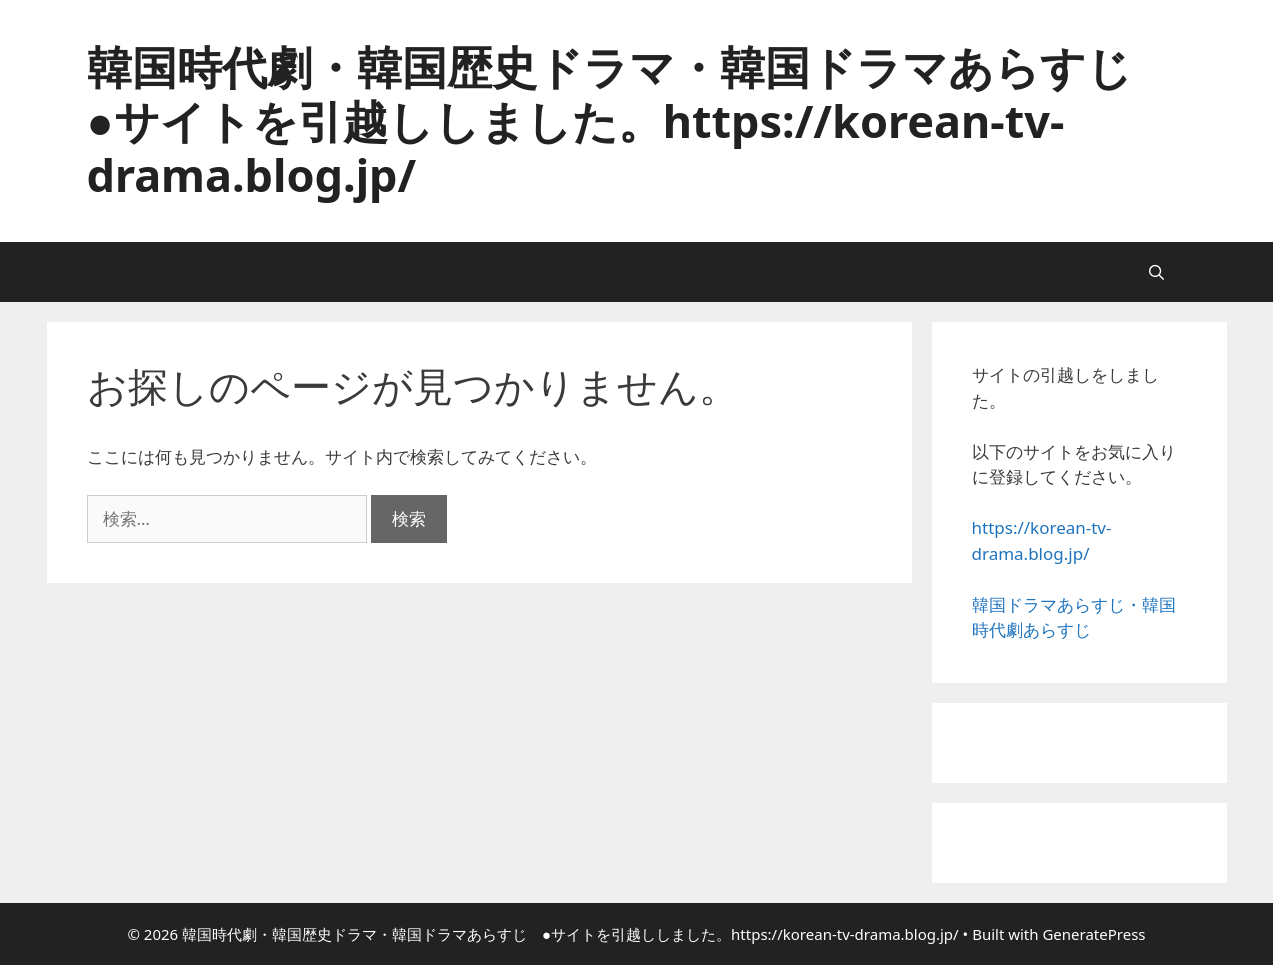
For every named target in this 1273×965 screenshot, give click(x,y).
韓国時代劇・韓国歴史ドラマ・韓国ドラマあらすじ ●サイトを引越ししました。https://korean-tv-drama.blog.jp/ (632, 120)
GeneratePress (1093, 934)
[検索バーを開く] (1156, 272)
